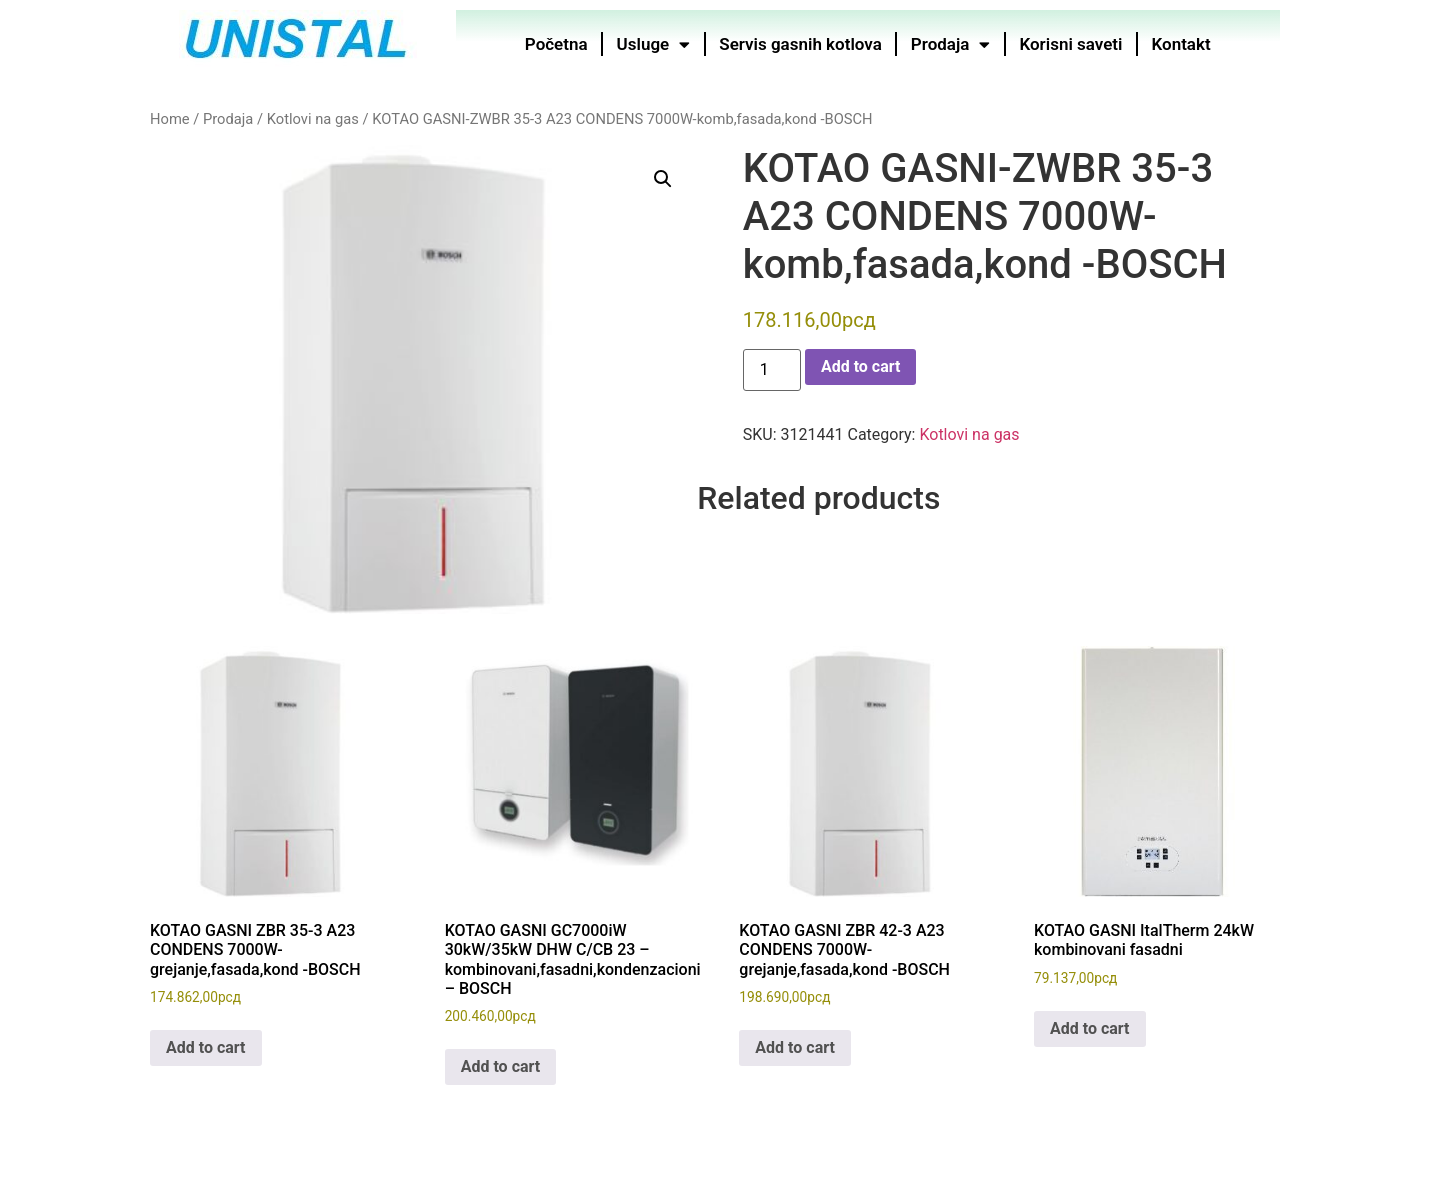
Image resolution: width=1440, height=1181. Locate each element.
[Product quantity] (772, 370)
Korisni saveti (1071, 44)
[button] (663, 179)
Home (170, 119)
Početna (556, 44)
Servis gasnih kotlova (801, 44)
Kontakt (1181, 44)
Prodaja (951, 44)
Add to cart (861, 366)
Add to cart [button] (206, 1047)
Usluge (654, 44)
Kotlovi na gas (313, 119)
